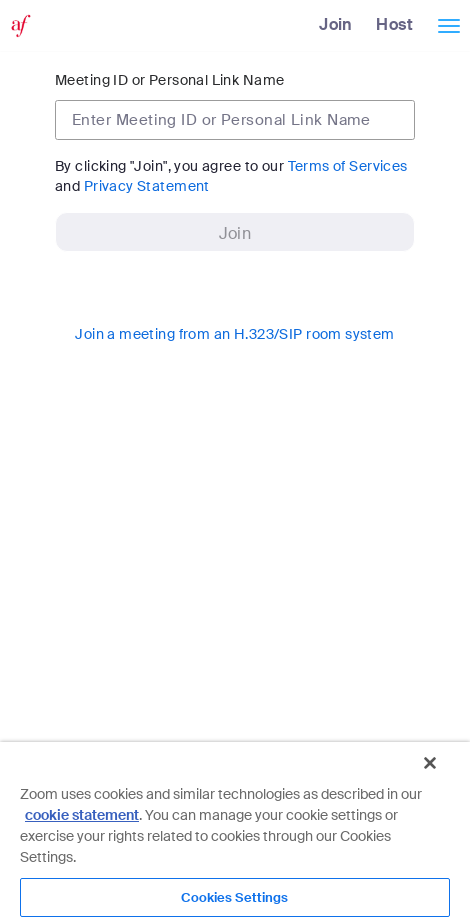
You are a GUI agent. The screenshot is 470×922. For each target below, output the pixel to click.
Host (394, 24)
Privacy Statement (147, 186)
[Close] (430, 763)
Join (336, 24)
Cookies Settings (234, 897)
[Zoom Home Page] (18, 25)
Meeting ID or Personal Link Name (169, 80)
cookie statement (82, 815)
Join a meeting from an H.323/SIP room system (234, 334)
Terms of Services (348, 166)
